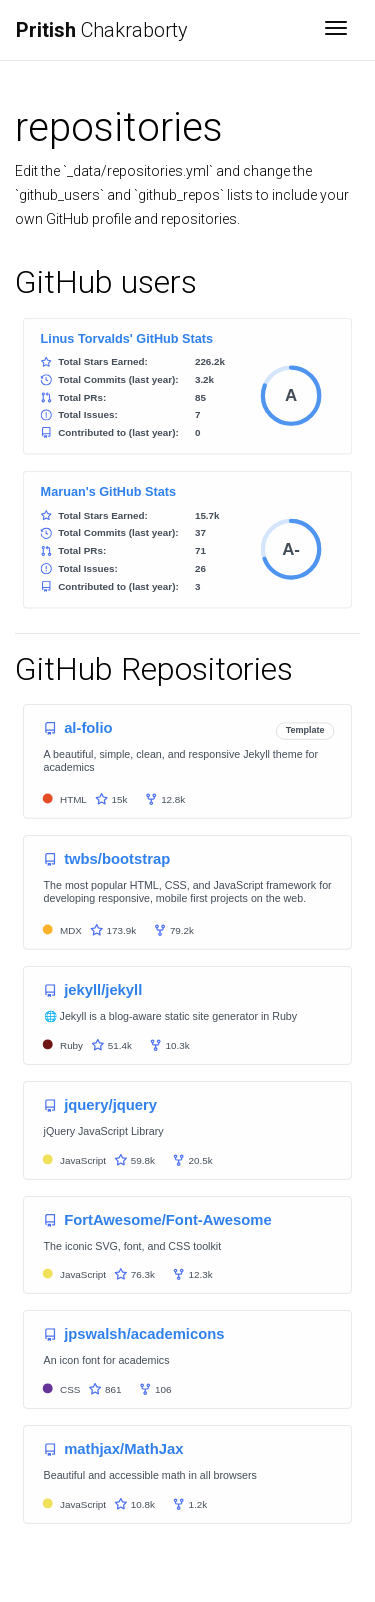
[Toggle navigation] (336, 30)
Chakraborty (102, 30)
